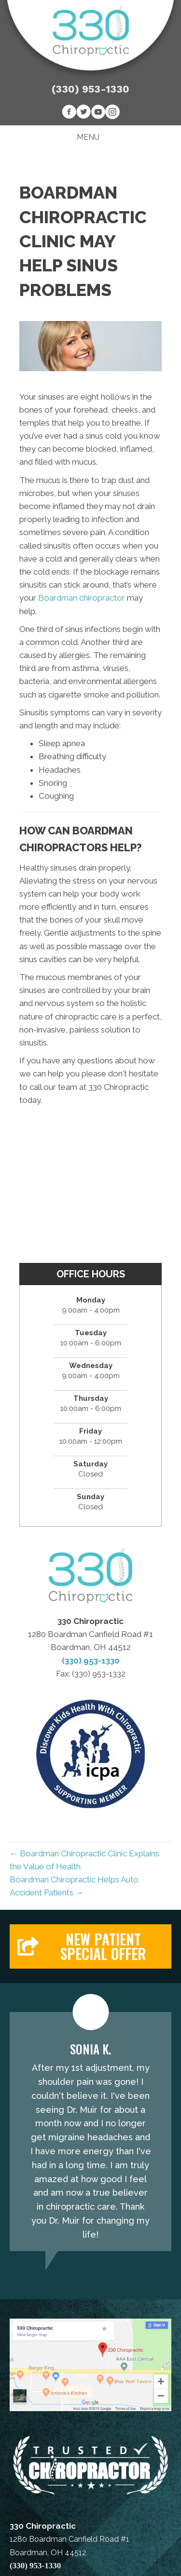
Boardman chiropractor (81, 598)
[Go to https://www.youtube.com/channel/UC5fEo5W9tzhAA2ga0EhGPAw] (98, 113)
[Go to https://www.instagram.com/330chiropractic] (112, 113)
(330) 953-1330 (90, 89)
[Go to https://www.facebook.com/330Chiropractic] (69, 113)
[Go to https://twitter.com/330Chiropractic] (83, 113)
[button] (90, 1946)
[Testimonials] (90, 2132)
